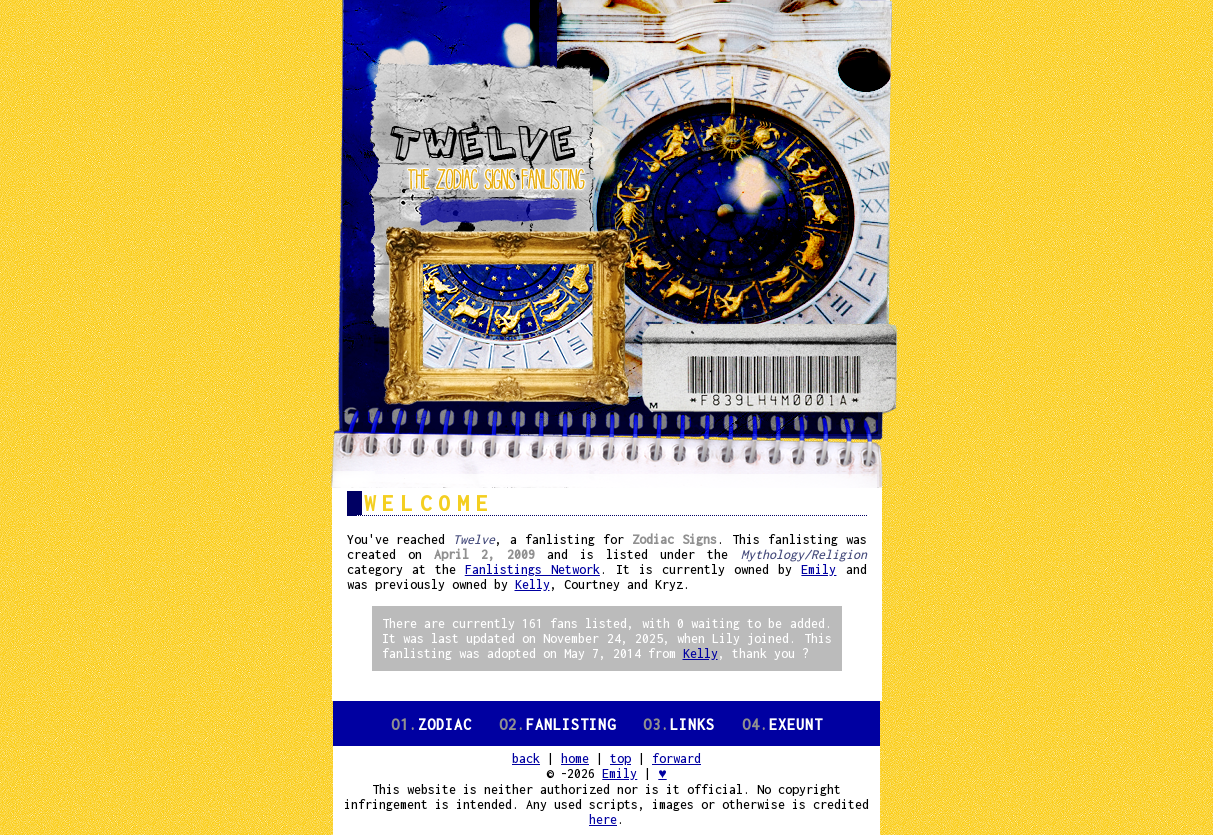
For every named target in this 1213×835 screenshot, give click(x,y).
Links (679, 724)
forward (676, 758)
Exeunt (782, 724)
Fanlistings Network (532, 569)
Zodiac (431, 724)
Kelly (532, 584)
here (603, 819)
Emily (818, 569)
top (620, 758)
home (575, 758)
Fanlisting (557, 724)
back (526, 758)
